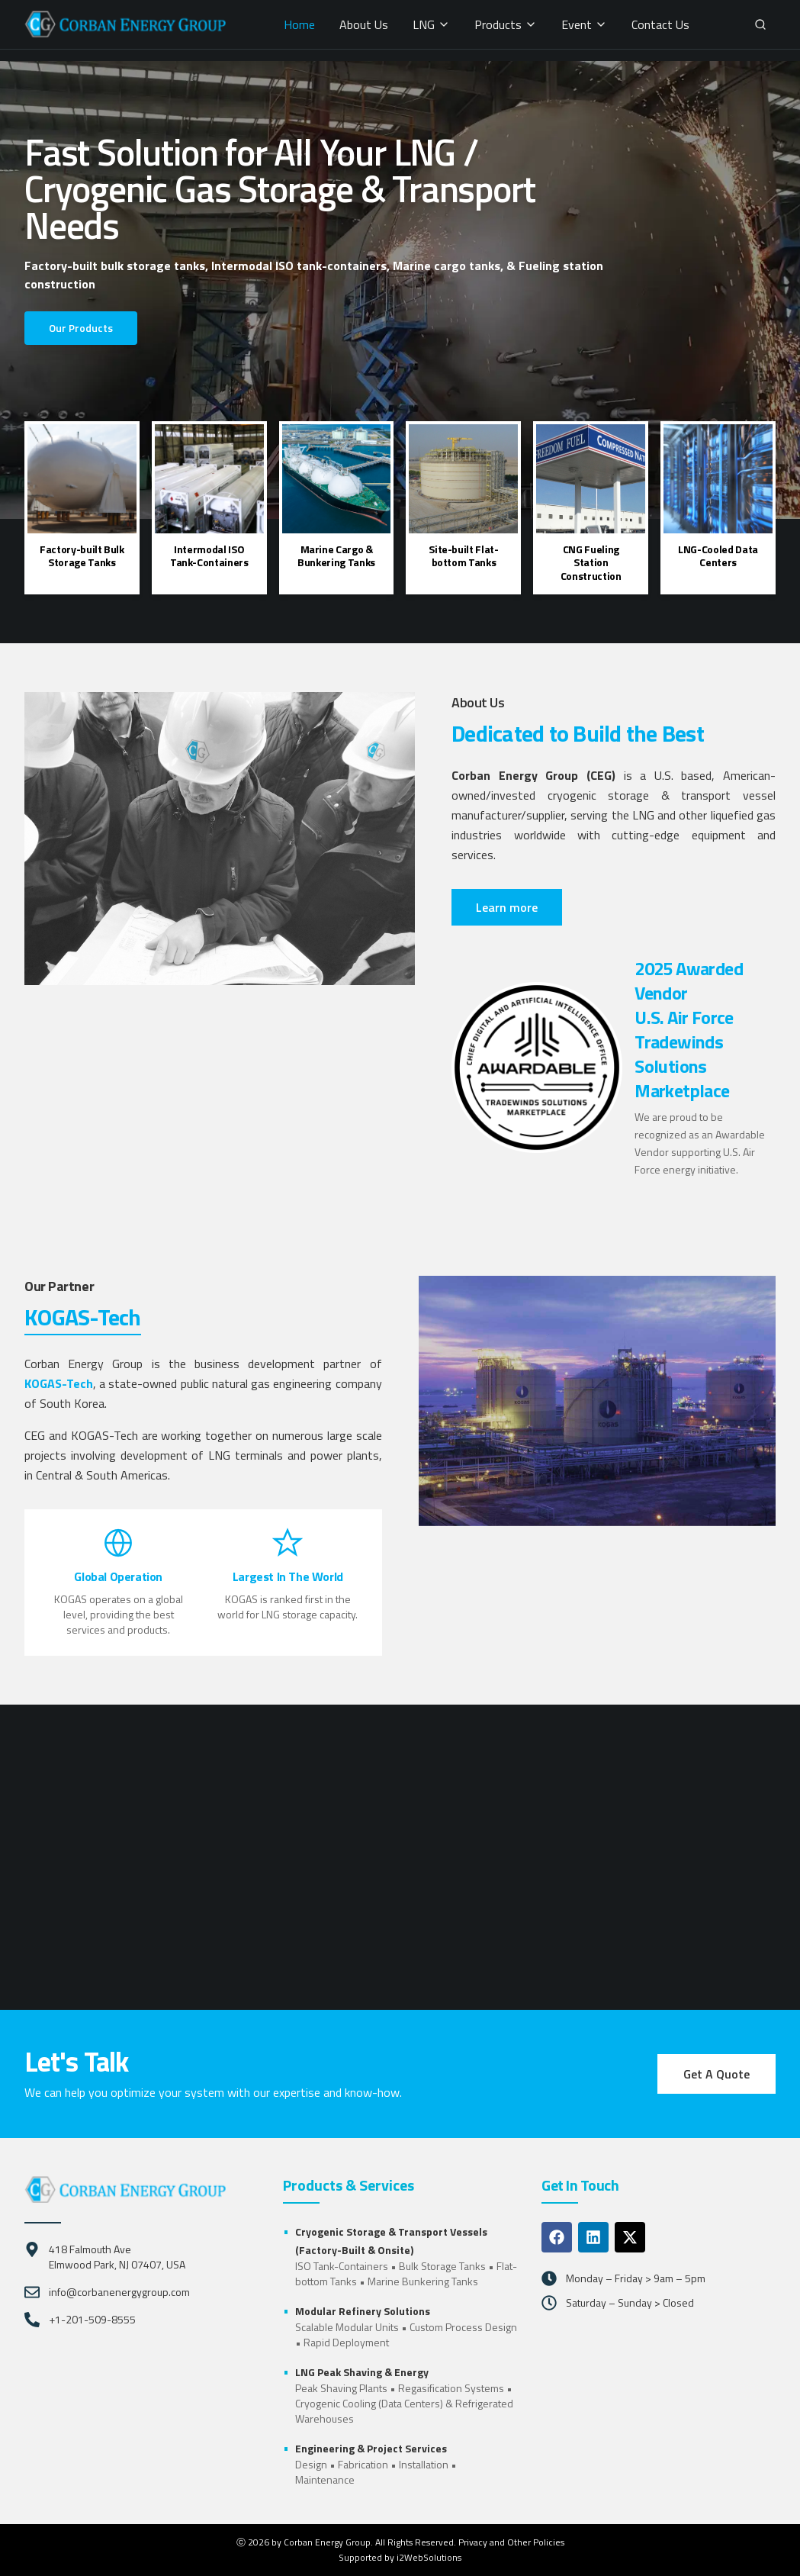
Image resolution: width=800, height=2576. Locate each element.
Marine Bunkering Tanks (423, 2281)
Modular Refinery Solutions (362, 2311)
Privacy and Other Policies (511, 2542)
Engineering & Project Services (371, 2448)
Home (299, 24)
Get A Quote (716, 2074)
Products (505, 24)
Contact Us (660, 24)
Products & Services (348, 2185)
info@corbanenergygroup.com (119, 2292)
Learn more (507, 907)
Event (584, 24)
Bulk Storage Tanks (442, 2266)
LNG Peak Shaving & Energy (362, 2372)
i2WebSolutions (429, 2557)
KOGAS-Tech (58, 1383)
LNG (431, 24)
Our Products (81, 328)
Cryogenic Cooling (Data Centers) (369, 2403)
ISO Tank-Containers (341, 2266)
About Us (363, 24)
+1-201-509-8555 (92, 2319)
